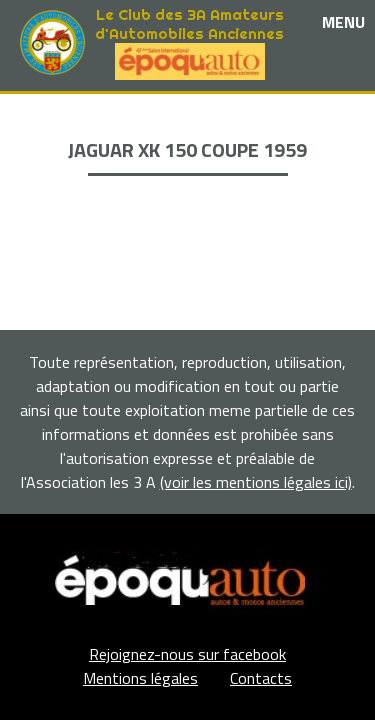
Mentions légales (140, 678)
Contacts (261, 678)
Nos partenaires (188, 154)
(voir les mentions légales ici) (256, 482)
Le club (187, 108)
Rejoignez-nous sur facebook (187, 654)
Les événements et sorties (187, 131)
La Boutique (187, 177)
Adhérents (188, 200)
